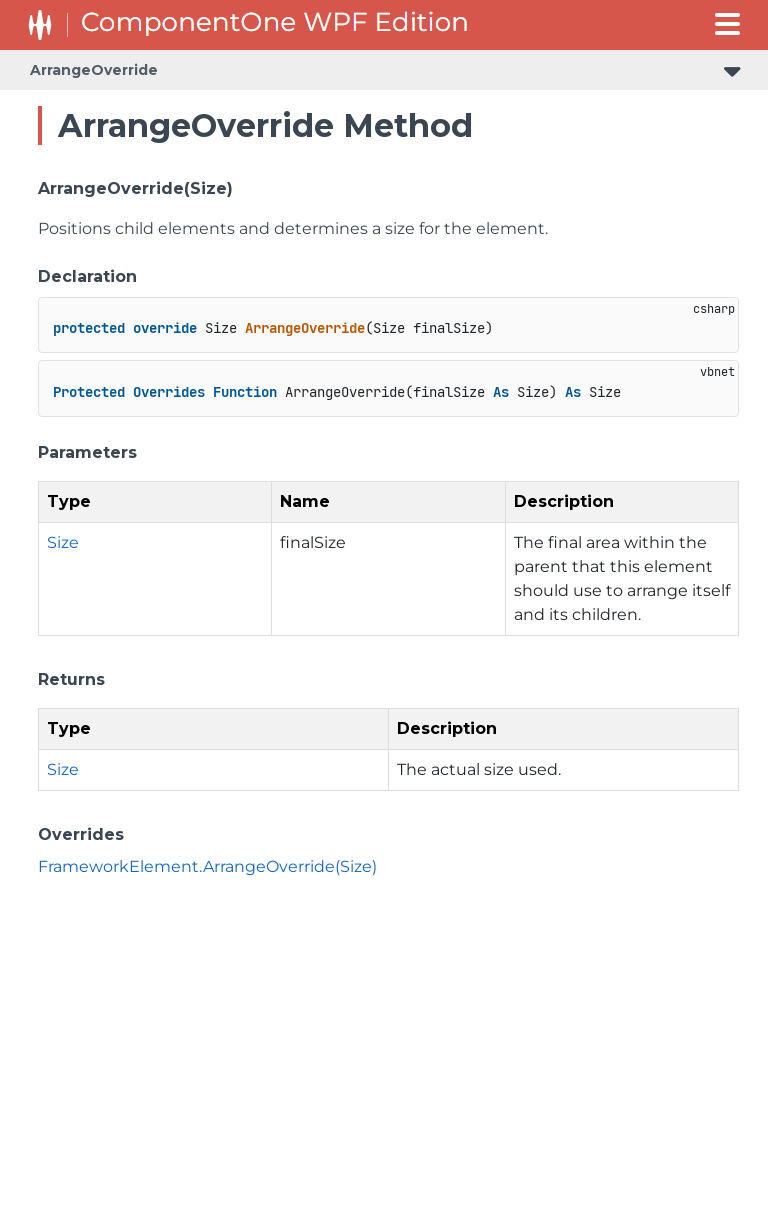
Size (63, 542)
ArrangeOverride (94, 70)
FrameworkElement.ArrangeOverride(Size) (207, 866)
